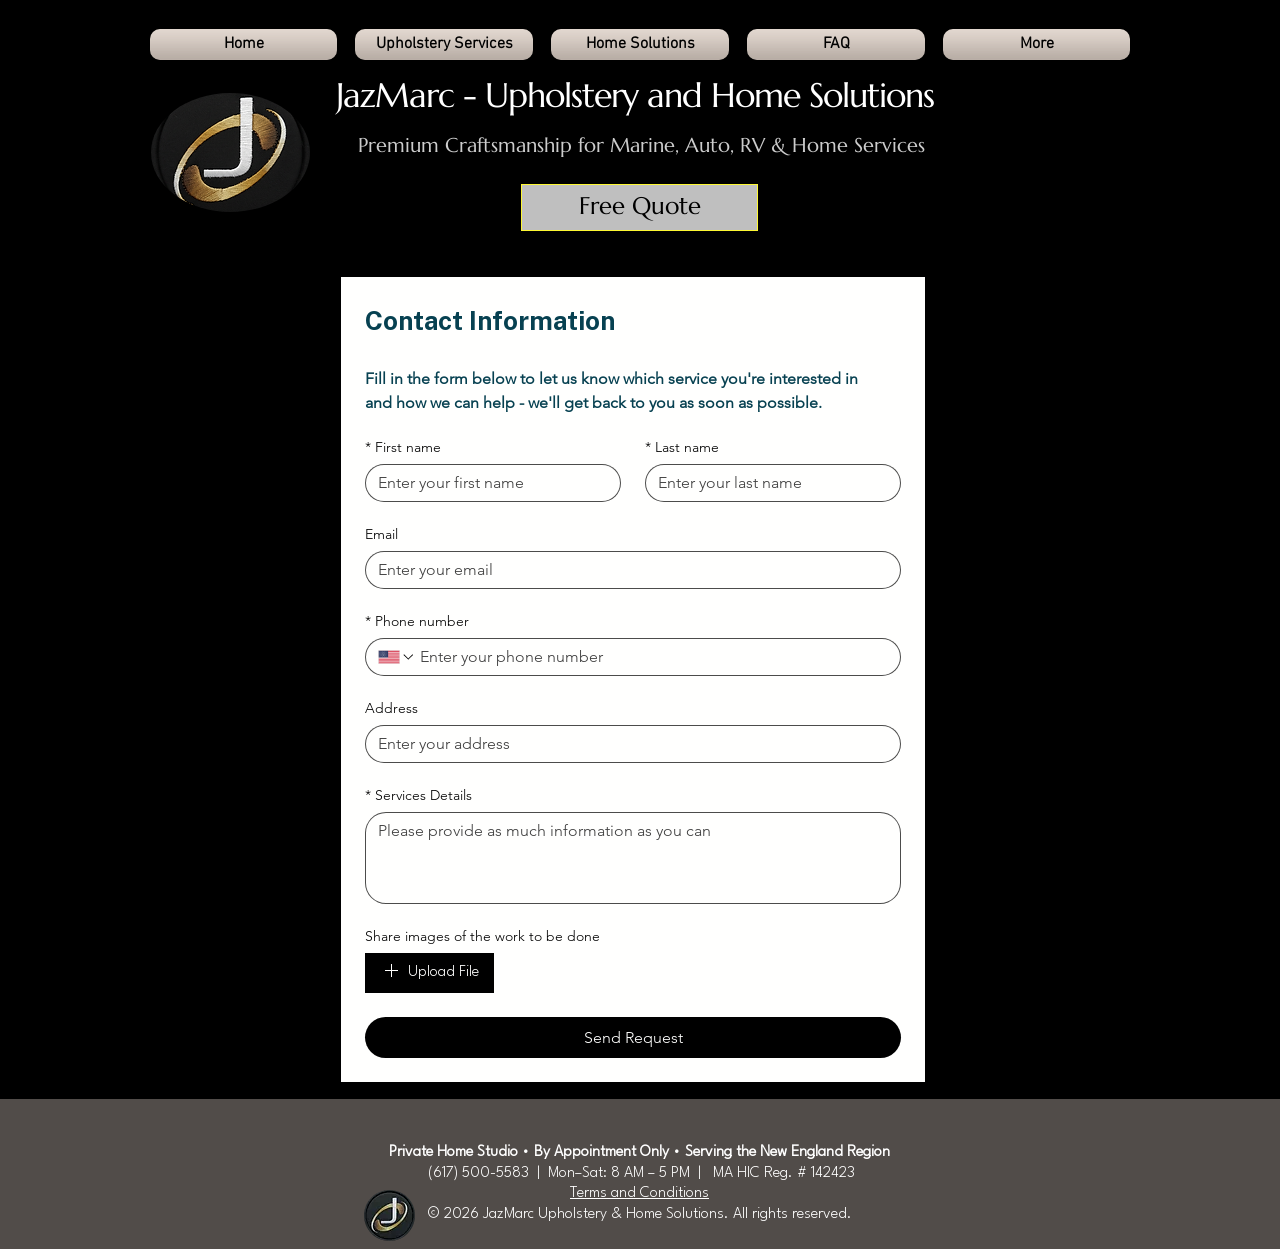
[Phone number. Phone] (652, 657)
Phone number (417, 621)
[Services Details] (633, 858)
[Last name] (767, 483)
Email (381, 534)
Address (391, 708)
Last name (682, 447)
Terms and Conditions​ (639, 1193)
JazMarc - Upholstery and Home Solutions (635, 95)
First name (403, 447)
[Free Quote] (639, 207)
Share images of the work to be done (482, 936)
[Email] (627, 570)
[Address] (627, 744)
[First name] (487, 483)
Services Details (418, 795)
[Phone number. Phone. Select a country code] (397, 657)
